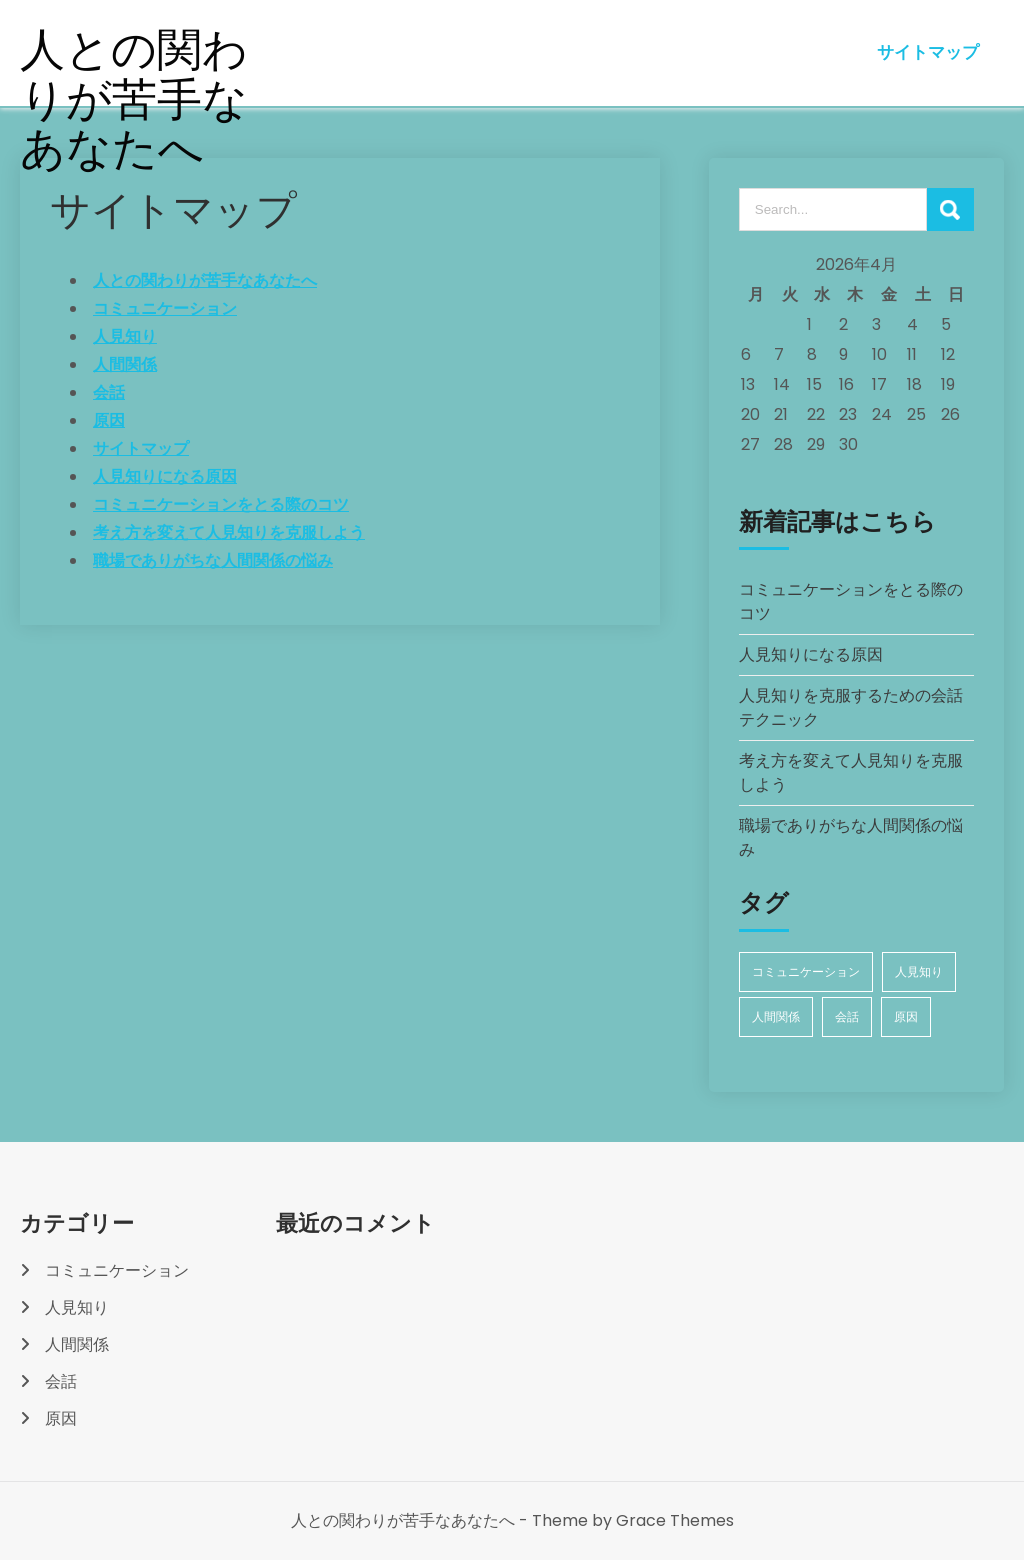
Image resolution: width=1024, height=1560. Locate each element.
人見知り (125, 336)
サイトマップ (928, 52)
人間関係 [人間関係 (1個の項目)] (776, 1016)
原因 (109, 420)
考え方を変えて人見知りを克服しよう (229, 532)
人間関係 (125, 364)
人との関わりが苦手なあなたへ (134, 99)
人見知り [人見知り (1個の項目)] (919, 971)
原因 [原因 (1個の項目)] (906, 1016)
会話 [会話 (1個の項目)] (847, 1016)
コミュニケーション (165, 308)
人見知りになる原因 (165, 476)
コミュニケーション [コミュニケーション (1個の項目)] (806, 971)
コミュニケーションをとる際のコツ (221, 504)
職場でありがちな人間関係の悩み (213, 560)
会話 (109, 392)
